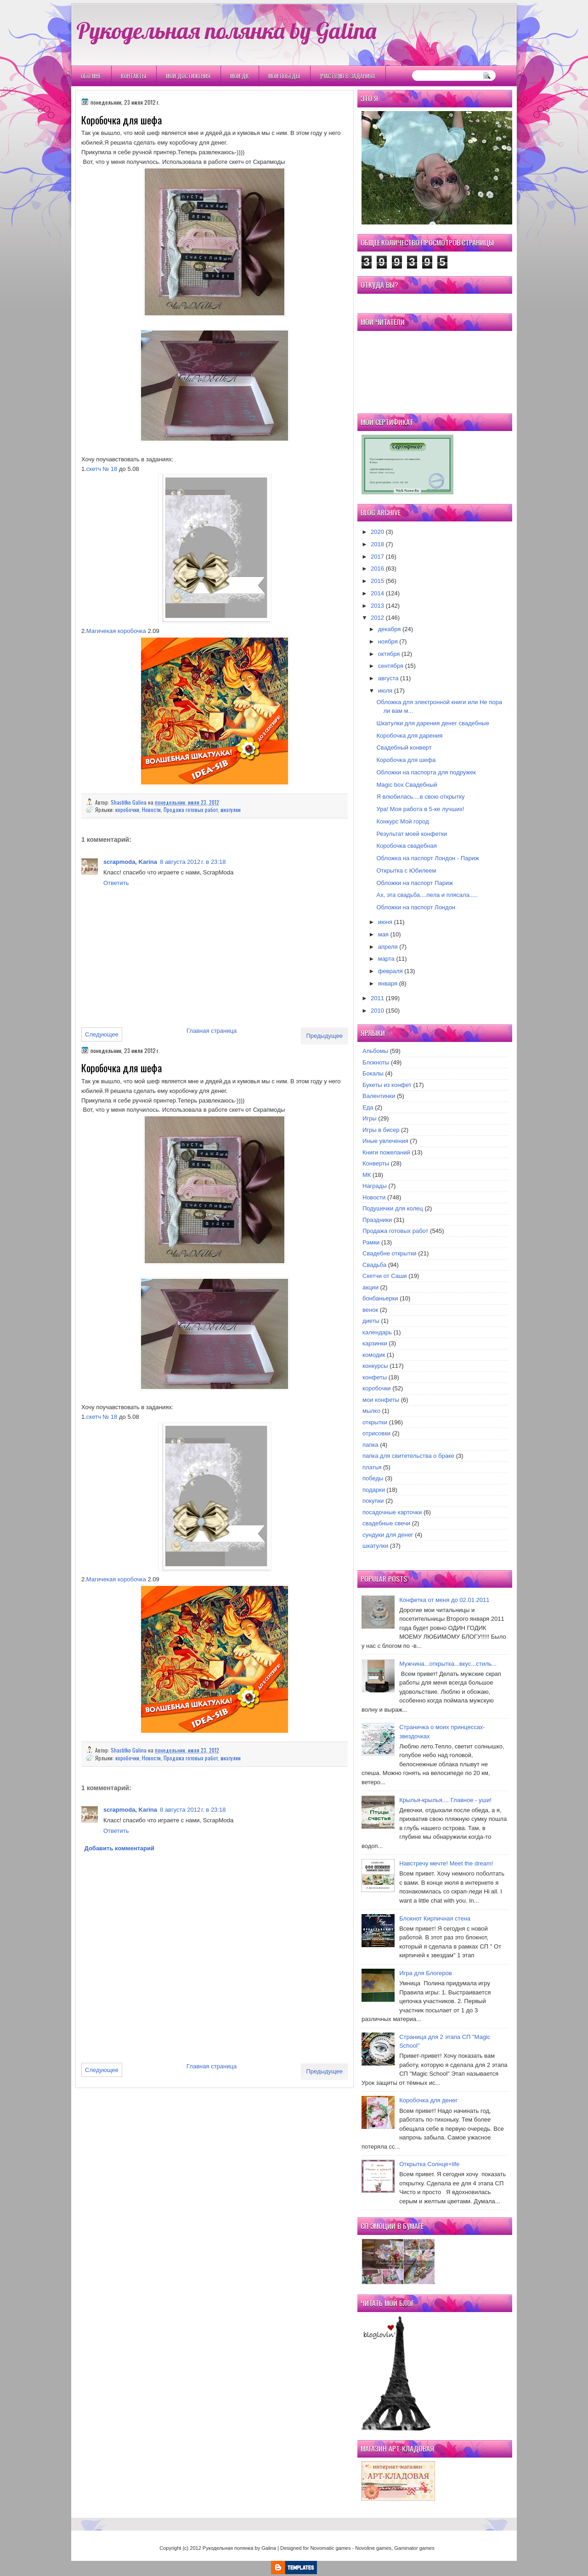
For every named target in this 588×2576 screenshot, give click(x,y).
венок (370, 1309)
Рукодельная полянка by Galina (226, 30)
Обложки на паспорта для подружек (425, 772)
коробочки (127, 809)
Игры (369, 1118)
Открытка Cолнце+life (429, 2164)
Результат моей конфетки (411, 833)
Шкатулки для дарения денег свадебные (432, 723)
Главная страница (212, 1030)
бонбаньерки (380, 1298)
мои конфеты (380, 1399)
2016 (377, 568)
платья (371, 1467)
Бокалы (373, 1073)
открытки (374, 1422)
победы (372, 1478)
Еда (367, 1107)
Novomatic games (330, 2548)
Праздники (377, 1219)
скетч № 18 (102, 468)
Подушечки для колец (392, 1208)
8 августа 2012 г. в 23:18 (193, 861)
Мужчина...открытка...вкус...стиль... (448, 1663)
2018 (377, 544)
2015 (377, 580)
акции (370, 1287)
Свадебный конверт (403, 747)
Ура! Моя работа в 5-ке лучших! (420, 809)
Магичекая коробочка (116, 630)
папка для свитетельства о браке (408, 1455)
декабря (389, 629)
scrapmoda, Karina (130, 861)
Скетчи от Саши (384, 1275)
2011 (377, 998)
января (387, 983)
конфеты (374, 1377)
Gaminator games (414, 2548)
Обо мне (91, 76)
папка (370, 1444)
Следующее (102, 1034)
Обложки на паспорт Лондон (415, 907)
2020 (377, 531)
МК (366, 1174)
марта (386, 958)
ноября (388, 641)
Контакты (133, 76)
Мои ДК (239, 76)
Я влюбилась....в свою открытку (420, 796)
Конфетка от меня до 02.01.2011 (444, 1599)
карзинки (374, 1343)
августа (388, 678)
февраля (390, 971)
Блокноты (375, 1062)
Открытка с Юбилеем (406, 870)
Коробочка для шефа (405, 759)
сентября (390, 665)
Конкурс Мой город (402, 821)
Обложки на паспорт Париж (414, 882)
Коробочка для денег (428, 2100)
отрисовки (376, 1433)
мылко (371, 1410)
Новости (151, 809)
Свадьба (374, 1264)
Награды (374, 1185)
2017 (377, 556)
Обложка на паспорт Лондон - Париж (427, 858)
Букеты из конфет (387, 1084)
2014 (377, 593)
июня (385, 921)
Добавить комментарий (120, 1848)
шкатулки (230, 809)
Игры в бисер (380, 1129)
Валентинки (378, 1095)
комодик (373, 1354)
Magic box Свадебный (406, 784)
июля (385, 690)
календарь (377, 1332)
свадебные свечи (386, 1523)
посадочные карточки (392, 1512)
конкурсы (375, 1365)
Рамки (370, 1242)
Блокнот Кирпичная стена (434, 1918)
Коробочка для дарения (409, 735)
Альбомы (375, 1050)
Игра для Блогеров (425, 1973)
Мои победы (284, 76)
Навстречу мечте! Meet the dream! (446, 1863)
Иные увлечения (385, 1140)
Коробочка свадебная (406, 845)
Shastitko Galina (129, 802)
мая (383, 934)
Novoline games (373, 2548)
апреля (388, 946)
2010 (377, 1010)
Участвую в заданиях (347, 76)
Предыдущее (324, 1035)
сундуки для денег (387, 1534)
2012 (377, 617)
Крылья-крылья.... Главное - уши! (445, 1800)
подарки (373, 1489)
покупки (373, 1500)
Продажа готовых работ (191, 809)
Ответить (116, 882)
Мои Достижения (188, 76)
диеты (370, 1320)
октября (389, 653)
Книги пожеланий (386, 1152)
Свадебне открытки (389, 1253)
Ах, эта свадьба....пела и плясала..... (426, 894)
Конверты (375, 1163)
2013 (377, 605)
